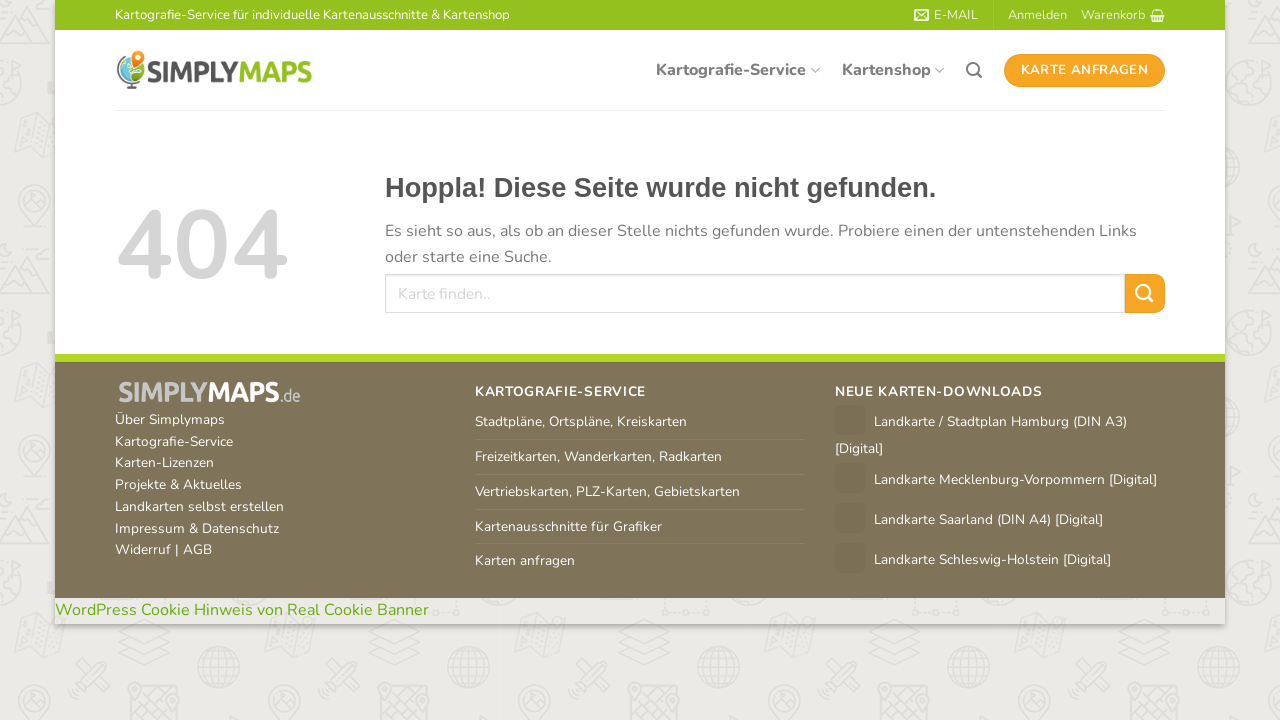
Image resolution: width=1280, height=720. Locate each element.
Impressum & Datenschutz (197, 528)
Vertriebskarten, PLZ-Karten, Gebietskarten (607, 491)
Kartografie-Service (737, 70)
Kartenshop (893, 70)
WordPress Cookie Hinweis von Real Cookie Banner (242, 610)
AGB (197, 549)
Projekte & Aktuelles (178, 484)
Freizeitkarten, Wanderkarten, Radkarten (598, 456)
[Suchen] (974, 70)
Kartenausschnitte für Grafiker (568, 526)
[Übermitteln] (1145, 293)
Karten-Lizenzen (164, 462)
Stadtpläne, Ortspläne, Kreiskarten (581, 421)
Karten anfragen (525, 560)
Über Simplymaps (170, 419)
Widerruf (143, 549)
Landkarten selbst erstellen (199, 506)
